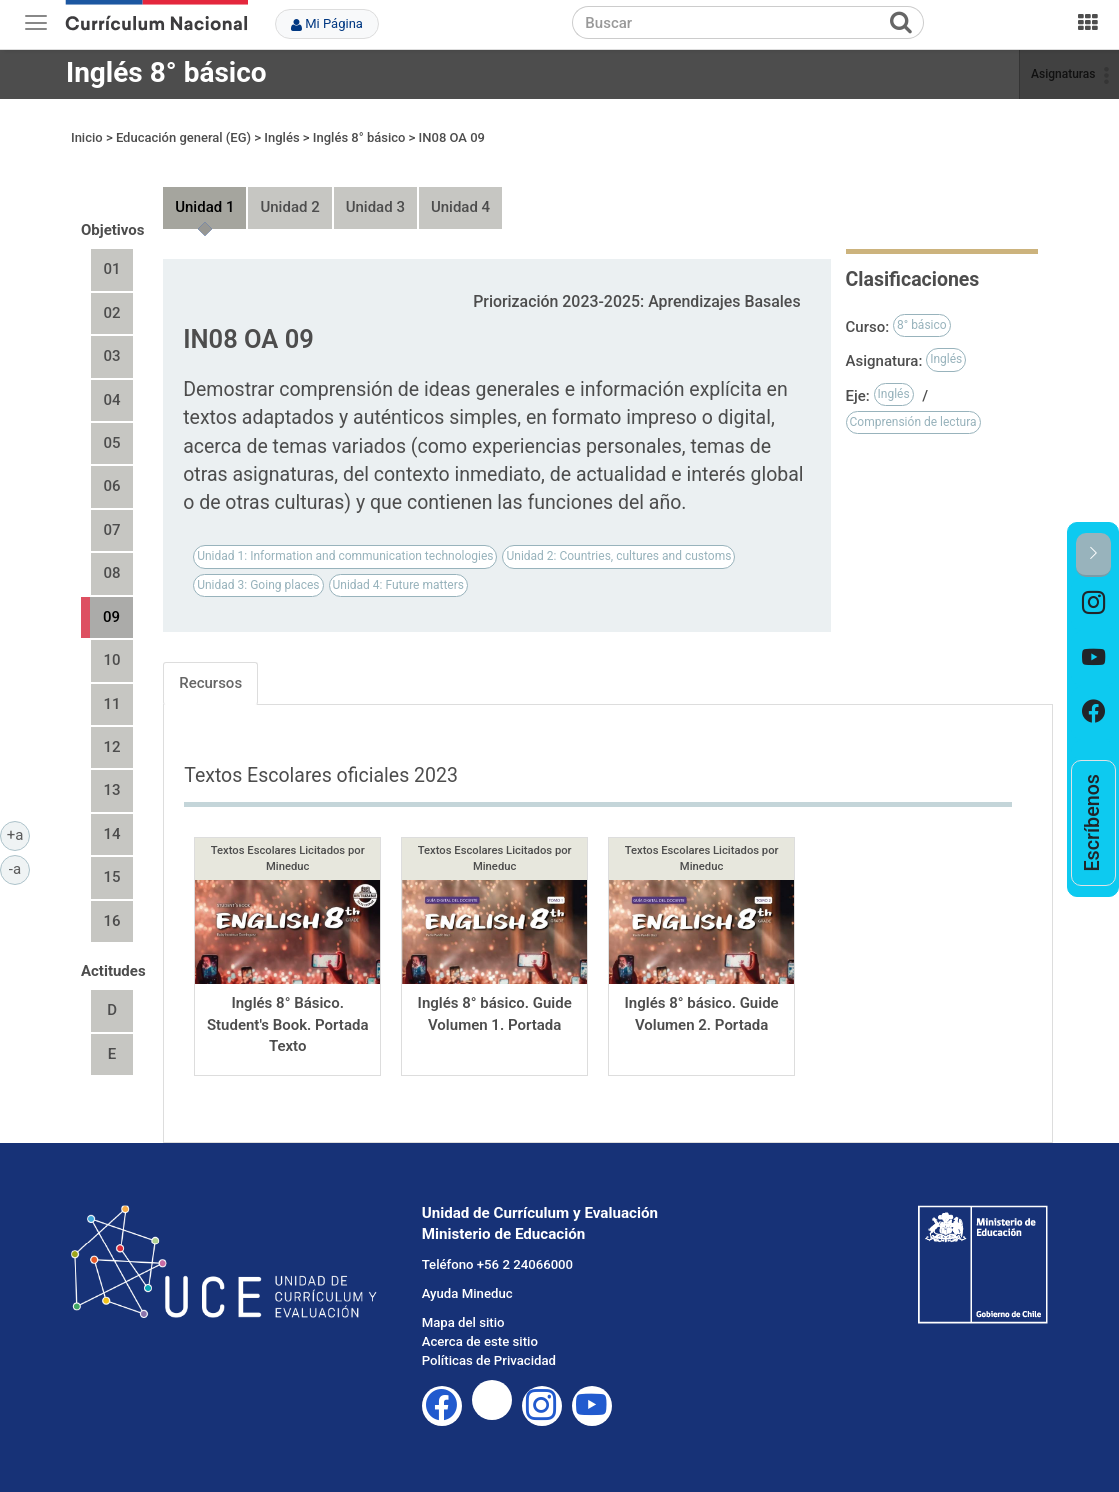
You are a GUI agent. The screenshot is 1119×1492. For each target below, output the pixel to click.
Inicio (87, 137)
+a (18, 834)
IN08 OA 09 (452, 137)
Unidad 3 (375, 207)
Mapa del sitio (463, 1322)
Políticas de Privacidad (489, 1360)
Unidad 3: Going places (258, 585)
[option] (1093, 604)
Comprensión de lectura (913, 422)
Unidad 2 (289, 207)
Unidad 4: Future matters (398, 585)
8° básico (922, 325)
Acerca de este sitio (480, 1341)
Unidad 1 (204, 207)
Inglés (281, 137)
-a (19, 868)
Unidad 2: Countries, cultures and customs (618, 556)
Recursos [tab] (210, 683)
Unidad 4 (460, 207)
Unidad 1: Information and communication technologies (345, 556)
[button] (1093, 554)
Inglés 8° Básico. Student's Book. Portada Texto (288, 1024)
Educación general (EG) (183, 137)
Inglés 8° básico (166, 72)
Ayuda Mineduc (467, 1293)
